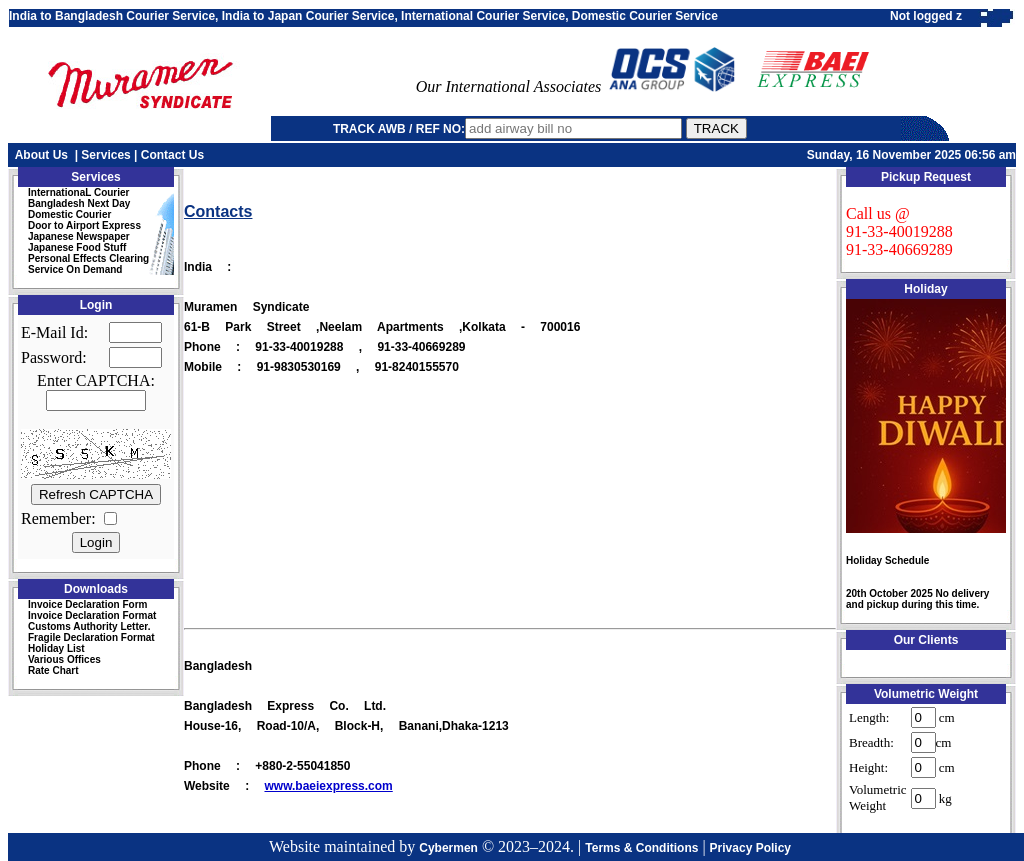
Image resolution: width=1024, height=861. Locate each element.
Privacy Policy (750, 848)
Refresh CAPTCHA (96, 494)
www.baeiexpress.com (328, 786)
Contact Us (172, 155)
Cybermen (448, 848)
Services (105, 155)
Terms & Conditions (641, 848)
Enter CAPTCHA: (96, 380)
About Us (41, 155)
